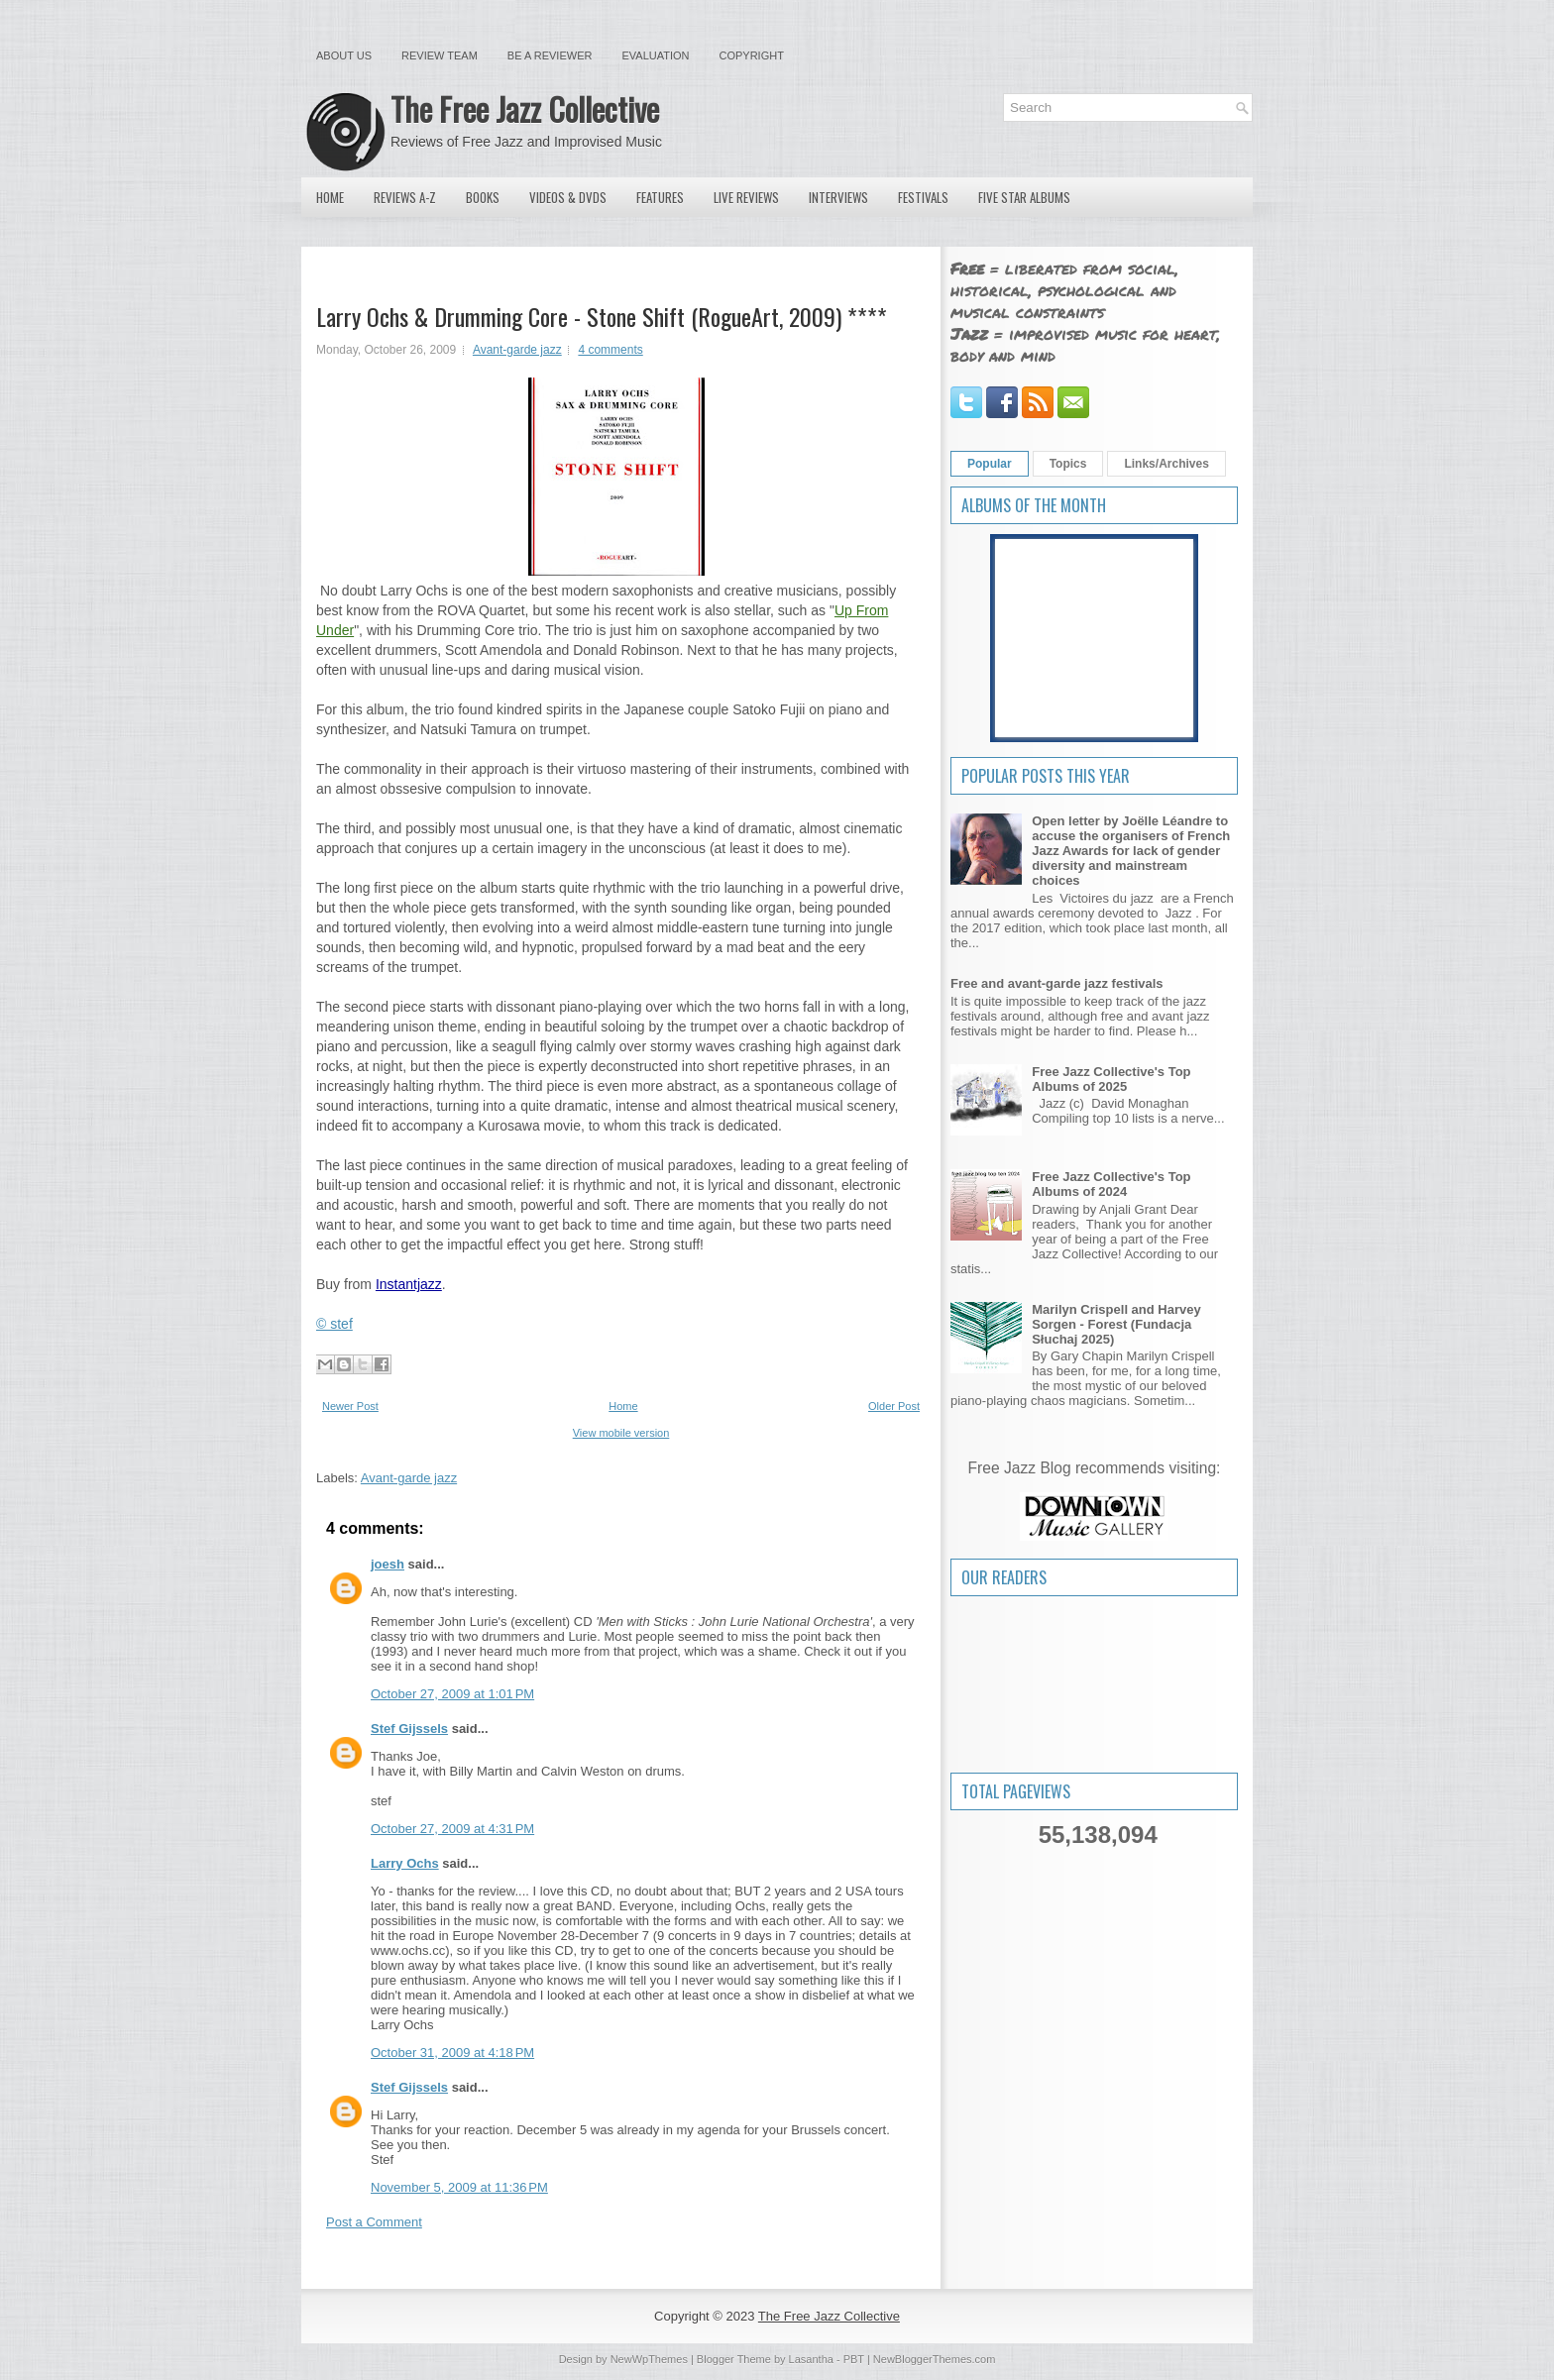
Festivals (923, 197)
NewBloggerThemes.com (934, 2359)
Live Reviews (746, 197)
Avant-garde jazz (517, 350)
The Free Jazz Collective (524, 108)
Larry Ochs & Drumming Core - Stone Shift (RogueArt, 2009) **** (601, 316)
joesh (387, 1564)
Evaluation (655, 55)
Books (483, 197)
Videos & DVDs (568, 197)
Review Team (439, 55)
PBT (853, 2359)
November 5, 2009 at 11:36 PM (459, 2187)
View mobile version (621, 1433)
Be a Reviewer (550, 55)
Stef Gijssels (409, 1728)
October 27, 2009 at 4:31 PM (452, 1828)
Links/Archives (1166, 464)
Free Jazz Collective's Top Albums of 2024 (1111, 1184)
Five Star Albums (1024, 197)
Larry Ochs (405, 1863)
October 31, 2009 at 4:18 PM (452, 2052)
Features (660, 197)
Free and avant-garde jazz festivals (1057, 983)
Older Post (894, 1406)
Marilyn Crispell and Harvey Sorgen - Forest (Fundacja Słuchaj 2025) (1116, 1324)
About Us (344, 55)
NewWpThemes (649, 2359)
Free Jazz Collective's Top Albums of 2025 (1111, 1079)
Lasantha (811, 2359)
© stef (334, 1324)
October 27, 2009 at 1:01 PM (452, 1693)
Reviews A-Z (405, 197)
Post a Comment (374, 2222)
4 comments (610, 350)
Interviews (838, 197)
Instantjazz (409, 1284)
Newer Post (350, 1406)
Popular (989, 464)
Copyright (752, 55)
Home (330, 197)
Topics (1068, 464)
